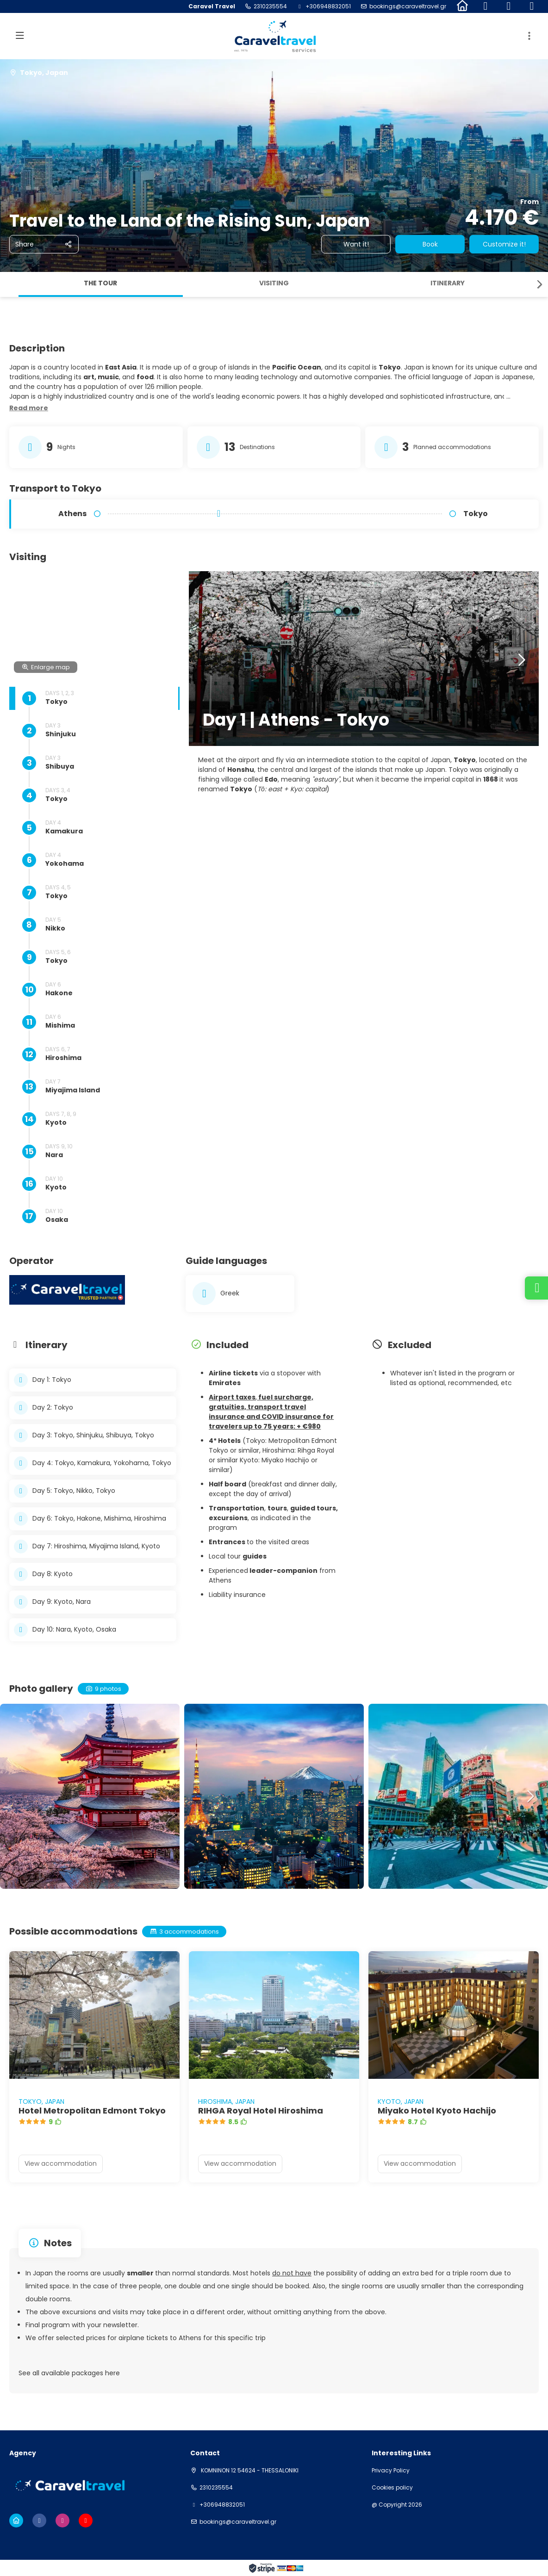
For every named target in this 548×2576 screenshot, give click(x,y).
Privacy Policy (391, 2470)
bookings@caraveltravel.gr (407, 6)
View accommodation (61, 2163)
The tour (100, 283)
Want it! (356, 244)
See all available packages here (69, 2373)
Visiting (274, 283)
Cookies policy (392, 2487)
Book (430, 244)
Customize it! (504, 244)
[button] (538, 284)
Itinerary (447, 283)
